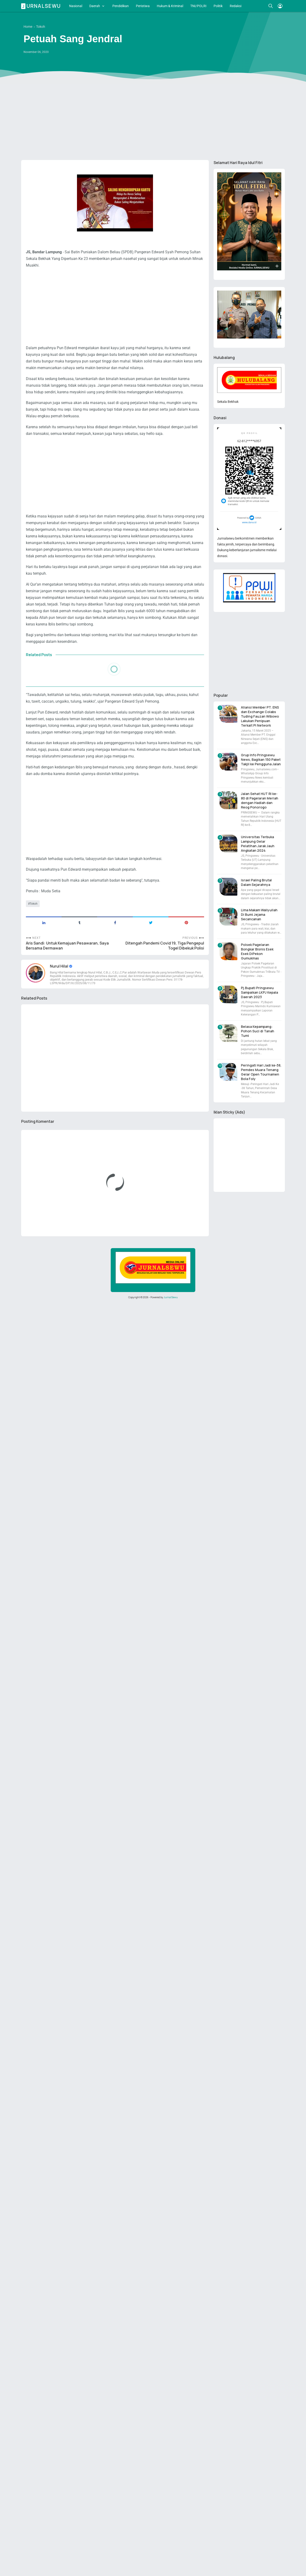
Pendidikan (120, 6)
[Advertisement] (153, 119)
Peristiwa (143, 6)
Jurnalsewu (41, 6)
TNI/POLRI (198, 6)
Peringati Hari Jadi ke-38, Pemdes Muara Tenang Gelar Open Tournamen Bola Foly (261, 1072)
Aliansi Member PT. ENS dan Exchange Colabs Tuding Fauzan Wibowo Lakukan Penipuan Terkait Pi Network (260, 716)
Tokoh (34, 903)
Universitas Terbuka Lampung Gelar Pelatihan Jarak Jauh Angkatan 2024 (257, 844)
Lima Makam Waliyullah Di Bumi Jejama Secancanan (259, 914)
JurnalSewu (171, 1297)
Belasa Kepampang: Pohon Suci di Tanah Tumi (257, 1031)
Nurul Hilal (59, 966)
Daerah (94, 6)
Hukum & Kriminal (170, 6)
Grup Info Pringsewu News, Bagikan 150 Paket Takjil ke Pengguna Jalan (261, 759)
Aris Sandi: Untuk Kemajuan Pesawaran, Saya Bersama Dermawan (67, 946)
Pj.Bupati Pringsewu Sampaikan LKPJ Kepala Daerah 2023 (259, 992)
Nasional (75, 6)
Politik (218, 6)
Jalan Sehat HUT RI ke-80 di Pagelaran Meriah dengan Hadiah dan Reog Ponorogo (259, 800)
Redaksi (235, 6)
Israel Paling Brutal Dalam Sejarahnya (256, 882)
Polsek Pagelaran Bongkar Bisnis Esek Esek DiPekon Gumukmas (257, 951)
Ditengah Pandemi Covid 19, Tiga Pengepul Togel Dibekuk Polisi (164, 946)
